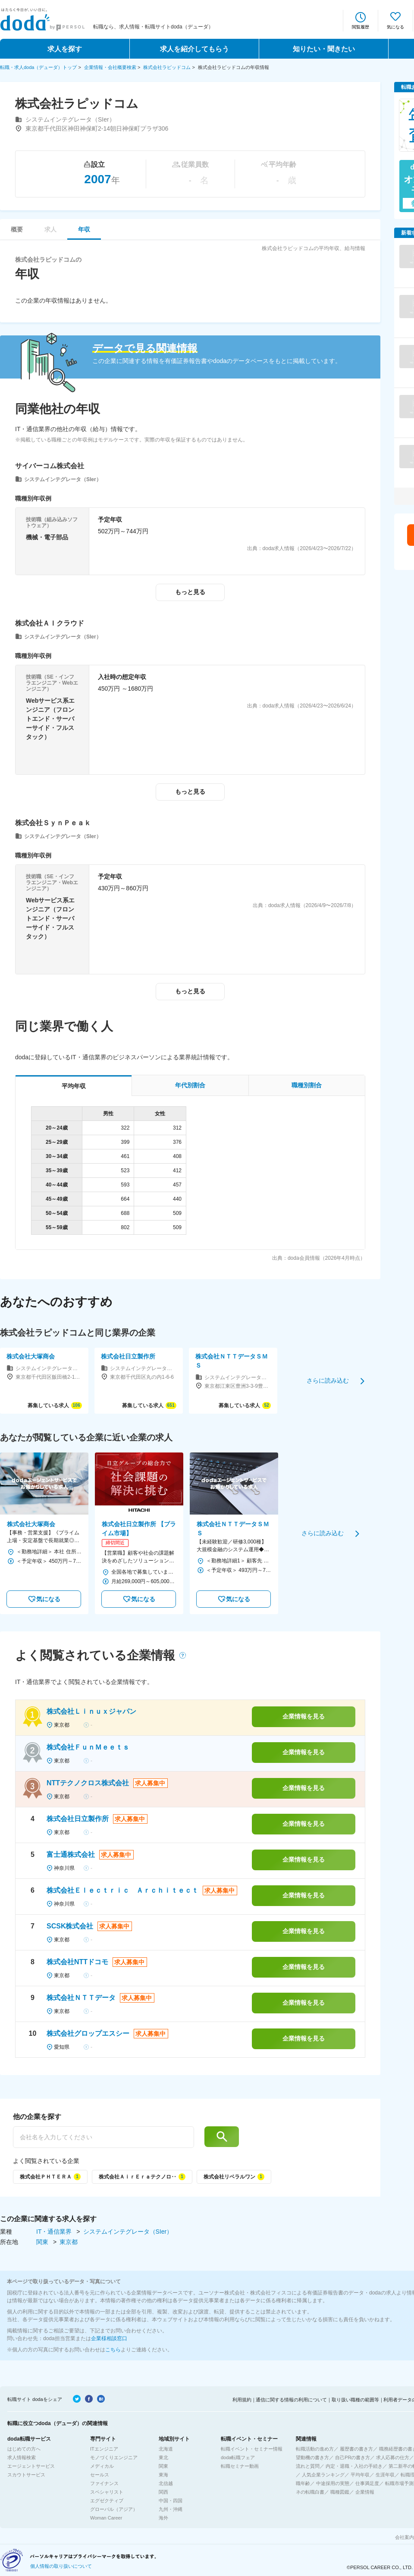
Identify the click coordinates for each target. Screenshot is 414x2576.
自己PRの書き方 (352, 2457)
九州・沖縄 (170, 2509)
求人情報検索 (21, 2457)
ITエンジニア (104, 2448)
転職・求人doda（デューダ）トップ (38, 67)
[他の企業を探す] (103, 2137)
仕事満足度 (367, 2483)
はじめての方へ (24, 2448)
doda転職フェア (238, 2457)
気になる (395, 27)
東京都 (69, 2241)
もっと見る (190, 591)
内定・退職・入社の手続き (354, 2466)
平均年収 (360, 2474)
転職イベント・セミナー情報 (251, 2448)
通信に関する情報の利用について (291, 2399)
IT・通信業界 (54, 2231)
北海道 (166, 2448)
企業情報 (364, 2492)
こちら (113, 2350)
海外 (163, 2517)
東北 (163, 2457)
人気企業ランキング (323, 2474)
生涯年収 (385, 2474)
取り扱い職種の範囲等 (355, 2399)
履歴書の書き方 (356, 2448)
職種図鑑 (339, 2492)
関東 (43, 2241)
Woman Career (106, 2517)
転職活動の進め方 (315, 2448)
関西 (163, 2492)
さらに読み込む (328, 1380)
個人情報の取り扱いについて (61, 2566)
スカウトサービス (26, 2474)
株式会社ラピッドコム (167, 67)
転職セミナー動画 (240, 2466)
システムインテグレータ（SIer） (128, 2231)
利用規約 (241, 2399)
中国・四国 (170, 2500)
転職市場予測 (399, 2483)
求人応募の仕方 (392, 2457)
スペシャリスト (106, 2492)
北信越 (166, 2483)
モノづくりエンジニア (114, 2457)
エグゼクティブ (106, 2500)
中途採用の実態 (332, 2483)
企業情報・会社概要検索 (110, 67)
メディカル (102, 2466)
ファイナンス (104, 2483)
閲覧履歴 (360, 27)
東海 (163, 2474)
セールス (99, 2474)
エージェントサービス (31, 2466)
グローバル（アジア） (114, 2509)
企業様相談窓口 (109, 2338)
